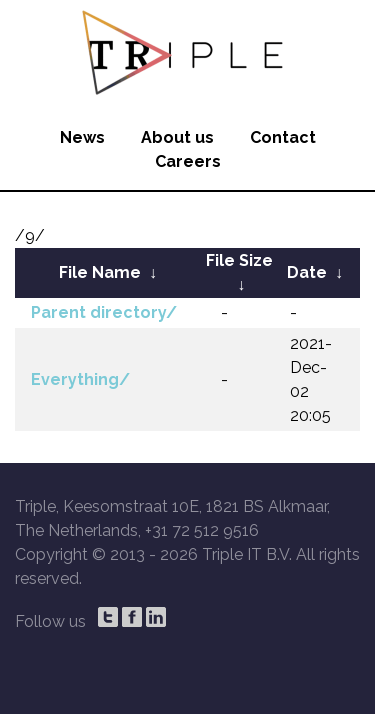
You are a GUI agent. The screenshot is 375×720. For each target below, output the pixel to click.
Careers (188, 161)
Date (307, 272)
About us (177, 137)
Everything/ (80, 379)
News (82, 137)
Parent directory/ (104, 312)
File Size (239, 260)
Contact (283, 137)
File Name (100, 272)
